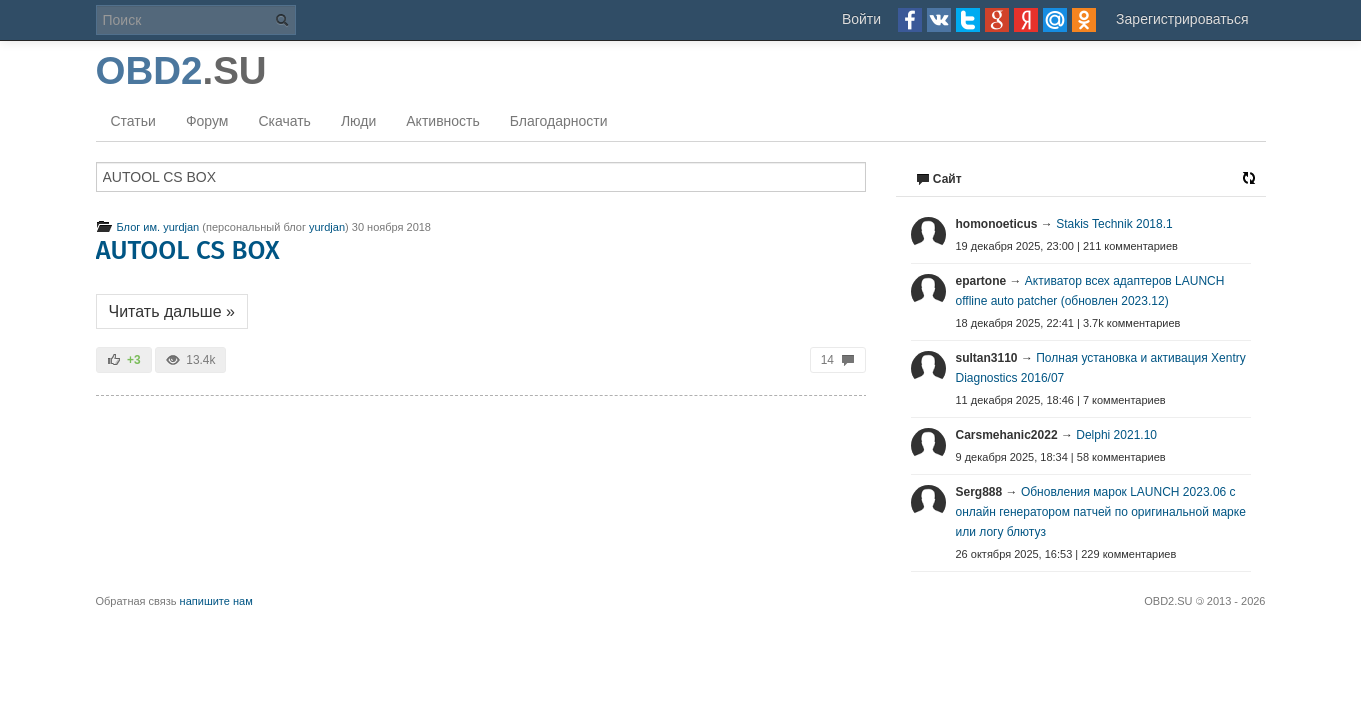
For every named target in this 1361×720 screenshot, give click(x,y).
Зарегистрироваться (1182, 19)
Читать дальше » (172, 311)
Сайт (939, 179)
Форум (207, 121)
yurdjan (327, 227)
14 (838, 360)
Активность (443, 121)
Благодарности (559, 121)
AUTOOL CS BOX (188, 250)
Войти (861, 19)
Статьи (133, 121)
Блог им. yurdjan (148, 227)
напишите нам (216, 601)
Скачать (284, 121)
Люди (358, 121)
